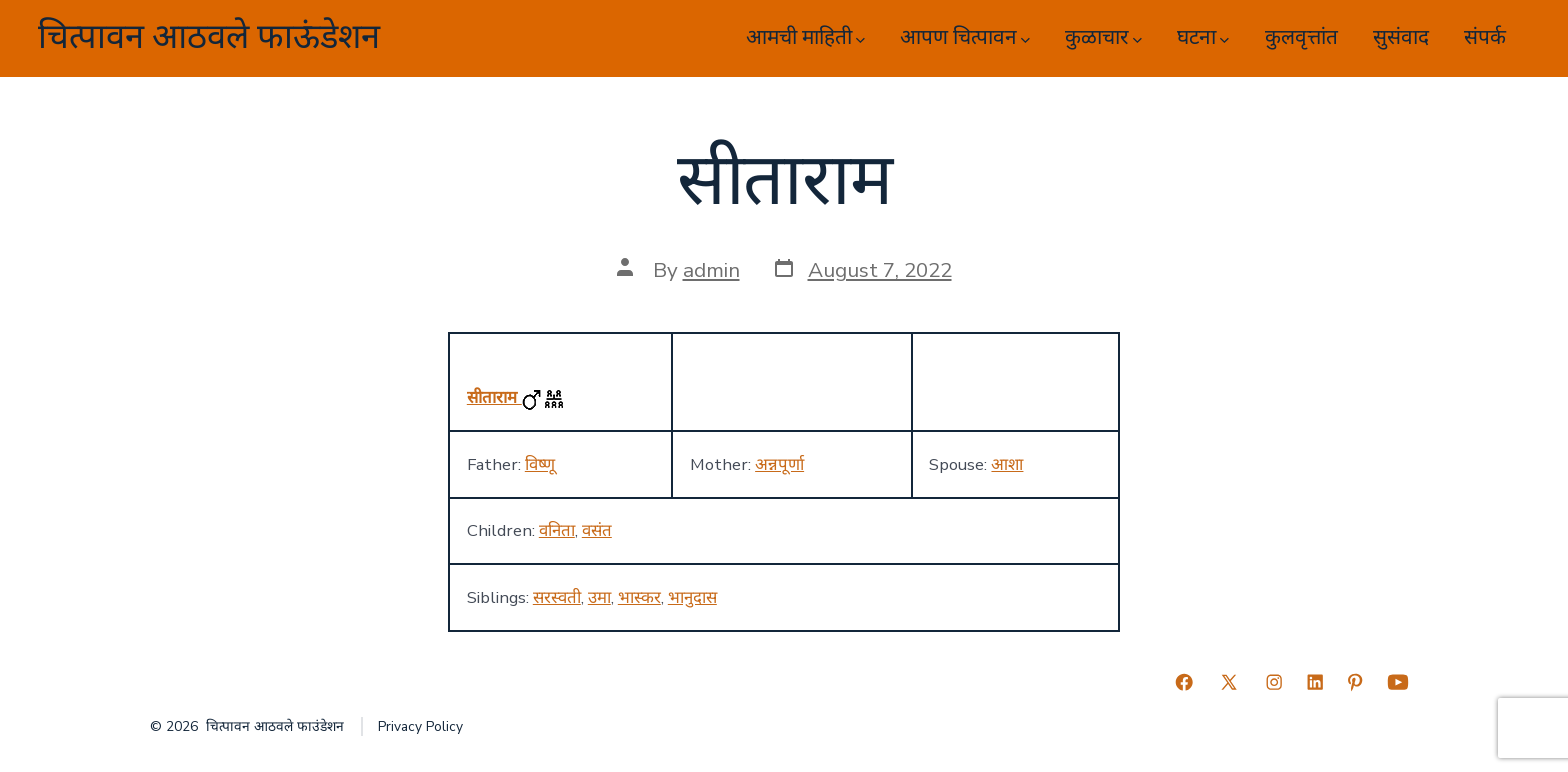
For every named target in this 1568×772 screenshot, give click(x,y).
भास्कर (639, 597)
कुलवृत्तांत (1301, 37)
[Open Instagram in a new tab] (1274, 682)
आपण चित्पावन (965, 37)
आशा (1007, 464)
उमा (599, 597)
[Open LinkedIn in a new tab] (1315, 682)
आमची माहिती (805, 37)
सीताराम (494, 397)
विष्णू (540, 464)
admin (711, 270)
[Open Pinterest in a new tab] (1355, 682)
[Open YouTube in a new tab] (1398, 682)
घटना (1203, 37)
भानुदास (692, 597)
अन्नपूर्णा (779, 464)
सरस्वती (557, 597)
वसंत (597, 530)
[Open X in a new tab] (1229, 682)
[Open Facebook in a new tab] (1184, 682)
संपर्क (1485, 37)
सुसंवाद (1401, 37)
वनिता (557, 530)
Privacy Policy (420, 726)
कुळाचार (1103, 37)
